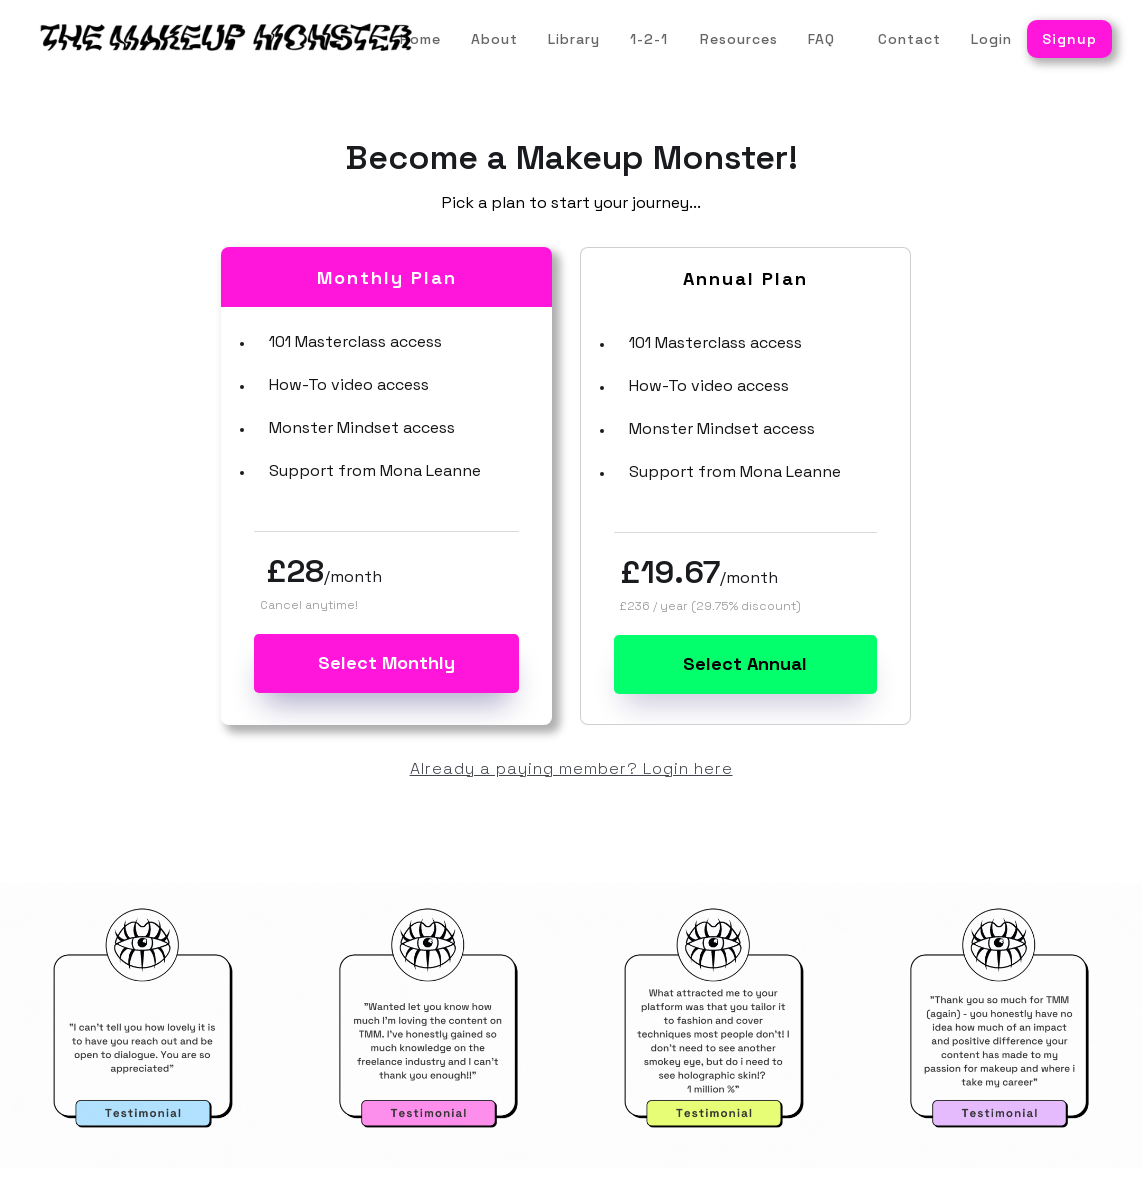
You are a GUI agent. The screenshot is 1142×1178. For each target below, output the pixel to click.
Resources (739, 39)
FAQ (821, 39)
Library (574, 39)
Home (420, 39)
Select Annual (745, 663)
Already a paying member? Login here (571, 768)
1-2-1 (649, 39)
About (494, 39)
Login (991, 39)
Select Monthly (386, 662)
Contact (909, 39)
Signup (1069, 39)
